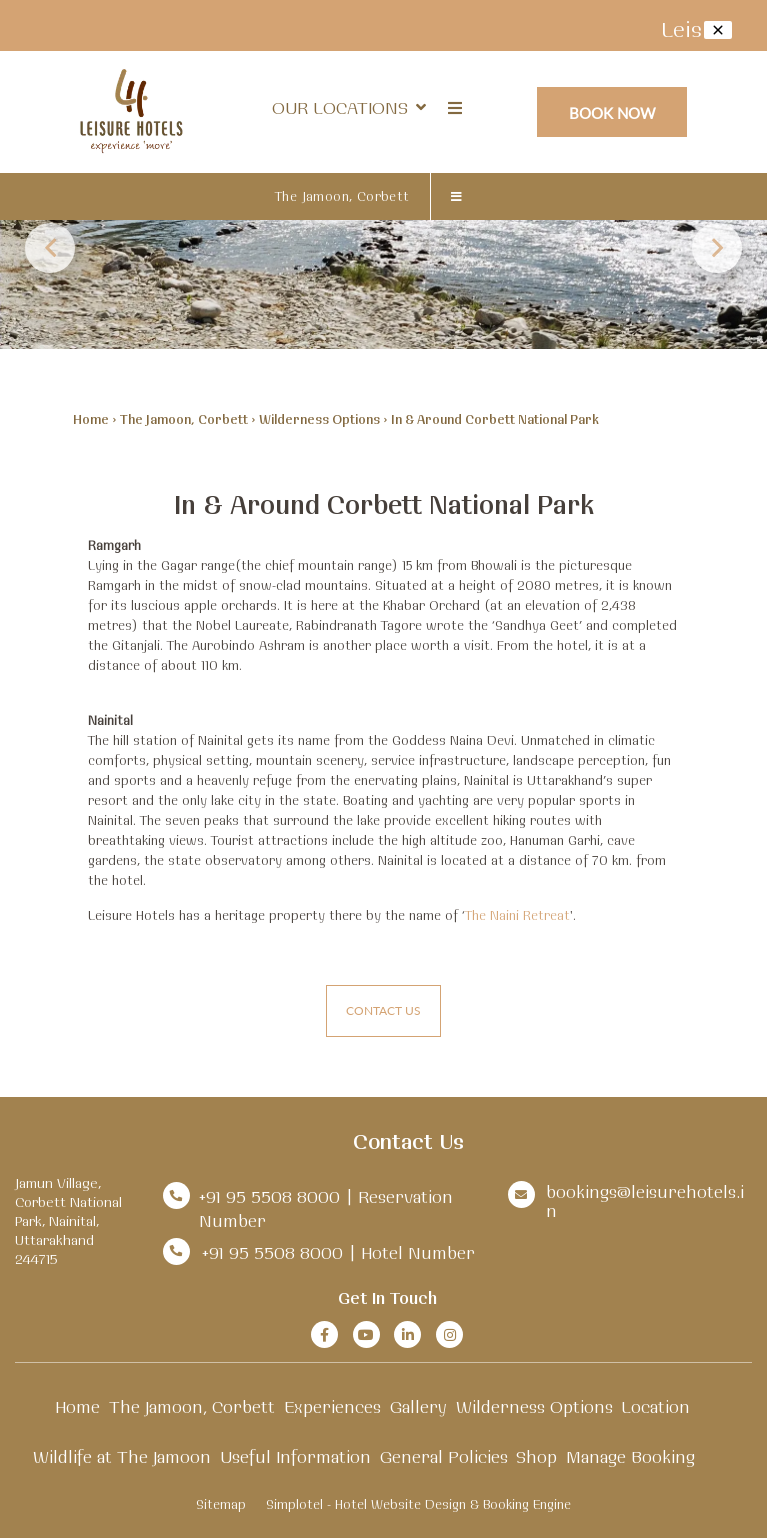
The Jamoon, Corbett (342, 196)
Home (91, 419)
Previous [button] (50, 248)
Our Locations (349, 107)
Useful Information (295, 1456)
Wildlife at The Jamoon (122, 1456)
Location (655, 1406)
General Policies (444, 1456)
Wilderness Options (319, 419)
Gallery (418, 1406)
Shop (536, 1456)
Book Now (612, 112)
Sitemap (221, 1504)
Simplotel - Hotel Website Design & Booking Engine (418, 1504)
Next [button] (717, 248)
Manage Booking (630, 1456)
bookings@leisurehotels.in (645, 1201)
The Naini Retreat (517, 915)
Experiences (332, 1406)
